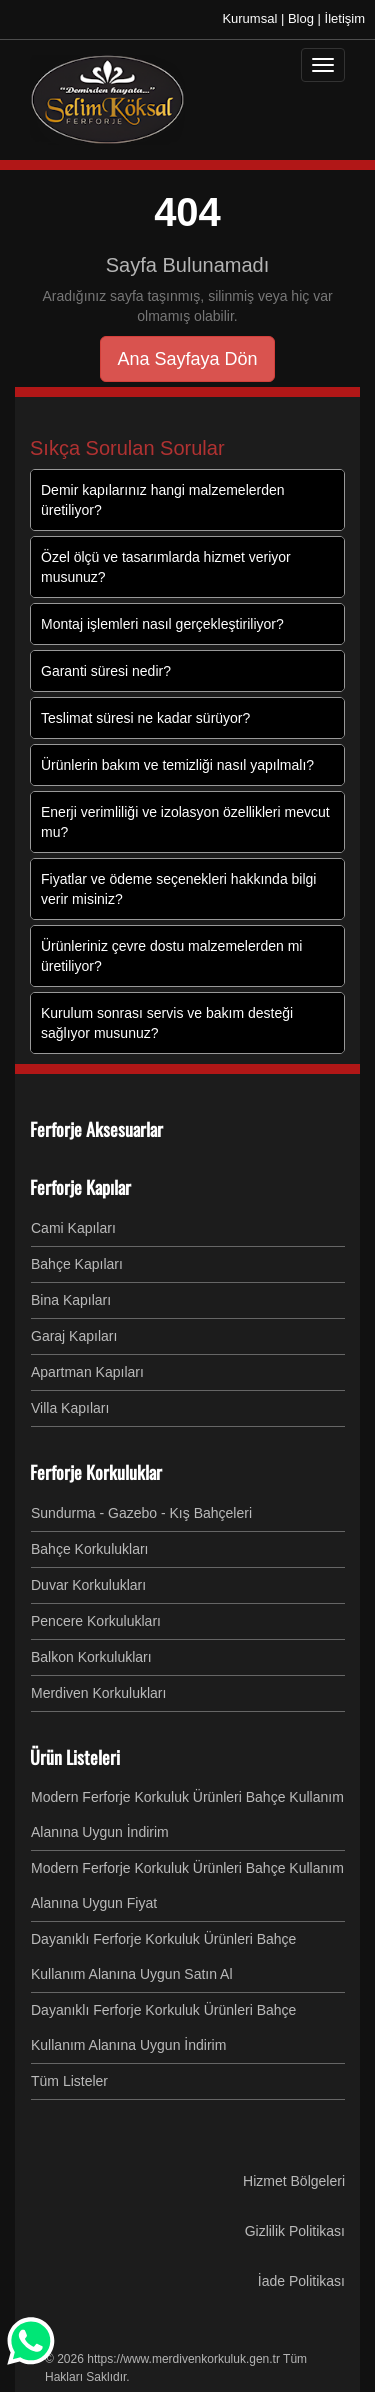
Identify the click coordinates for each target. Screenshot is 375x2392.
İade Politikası (301, 2281)
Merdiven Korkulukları (98, 1693)
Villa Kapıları (70, 1408)
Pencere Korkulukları (96, 1621)
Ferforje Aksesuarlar (96, 1129)
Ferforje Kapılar (80, 1187)
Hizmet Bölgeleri (294, 2181)
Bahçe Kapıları (77, 1264)
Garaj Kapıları (74, 1336)
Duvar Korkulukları (88, 1585)
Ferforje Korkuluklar (96, 1472)
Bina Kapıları (71, 1300)
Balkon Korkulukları (91, 1657)
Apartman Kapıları (87, 1372)
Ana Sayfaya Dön (187, 359)
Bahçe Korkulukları (90, 1549)
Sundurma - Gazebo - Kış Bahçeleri (141, 1513)
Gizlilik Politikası (295, 2231)
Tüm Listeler (69, 2081)
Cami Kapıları (73, 1228)
